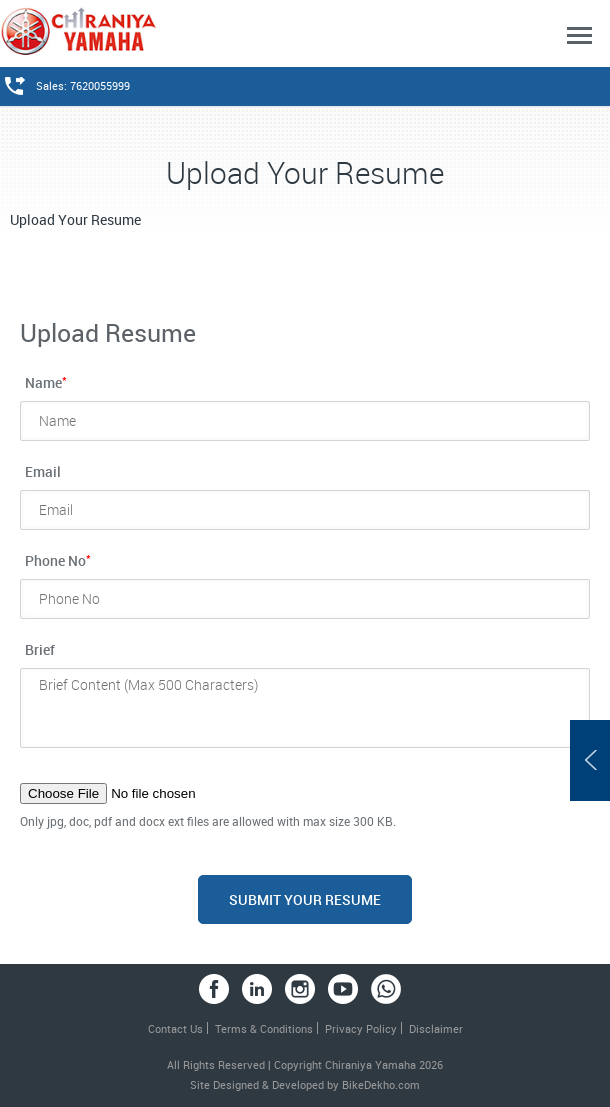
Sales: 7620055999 (83, 85)
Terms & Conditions (264, 1028)
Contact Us (175, 1028)
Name (46, 381)
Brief (40, 649)
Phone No (58, 559)
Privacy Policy (361, 1028)
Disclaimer (436, 1028)
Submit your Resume (305, 899)
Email (43, 471)
